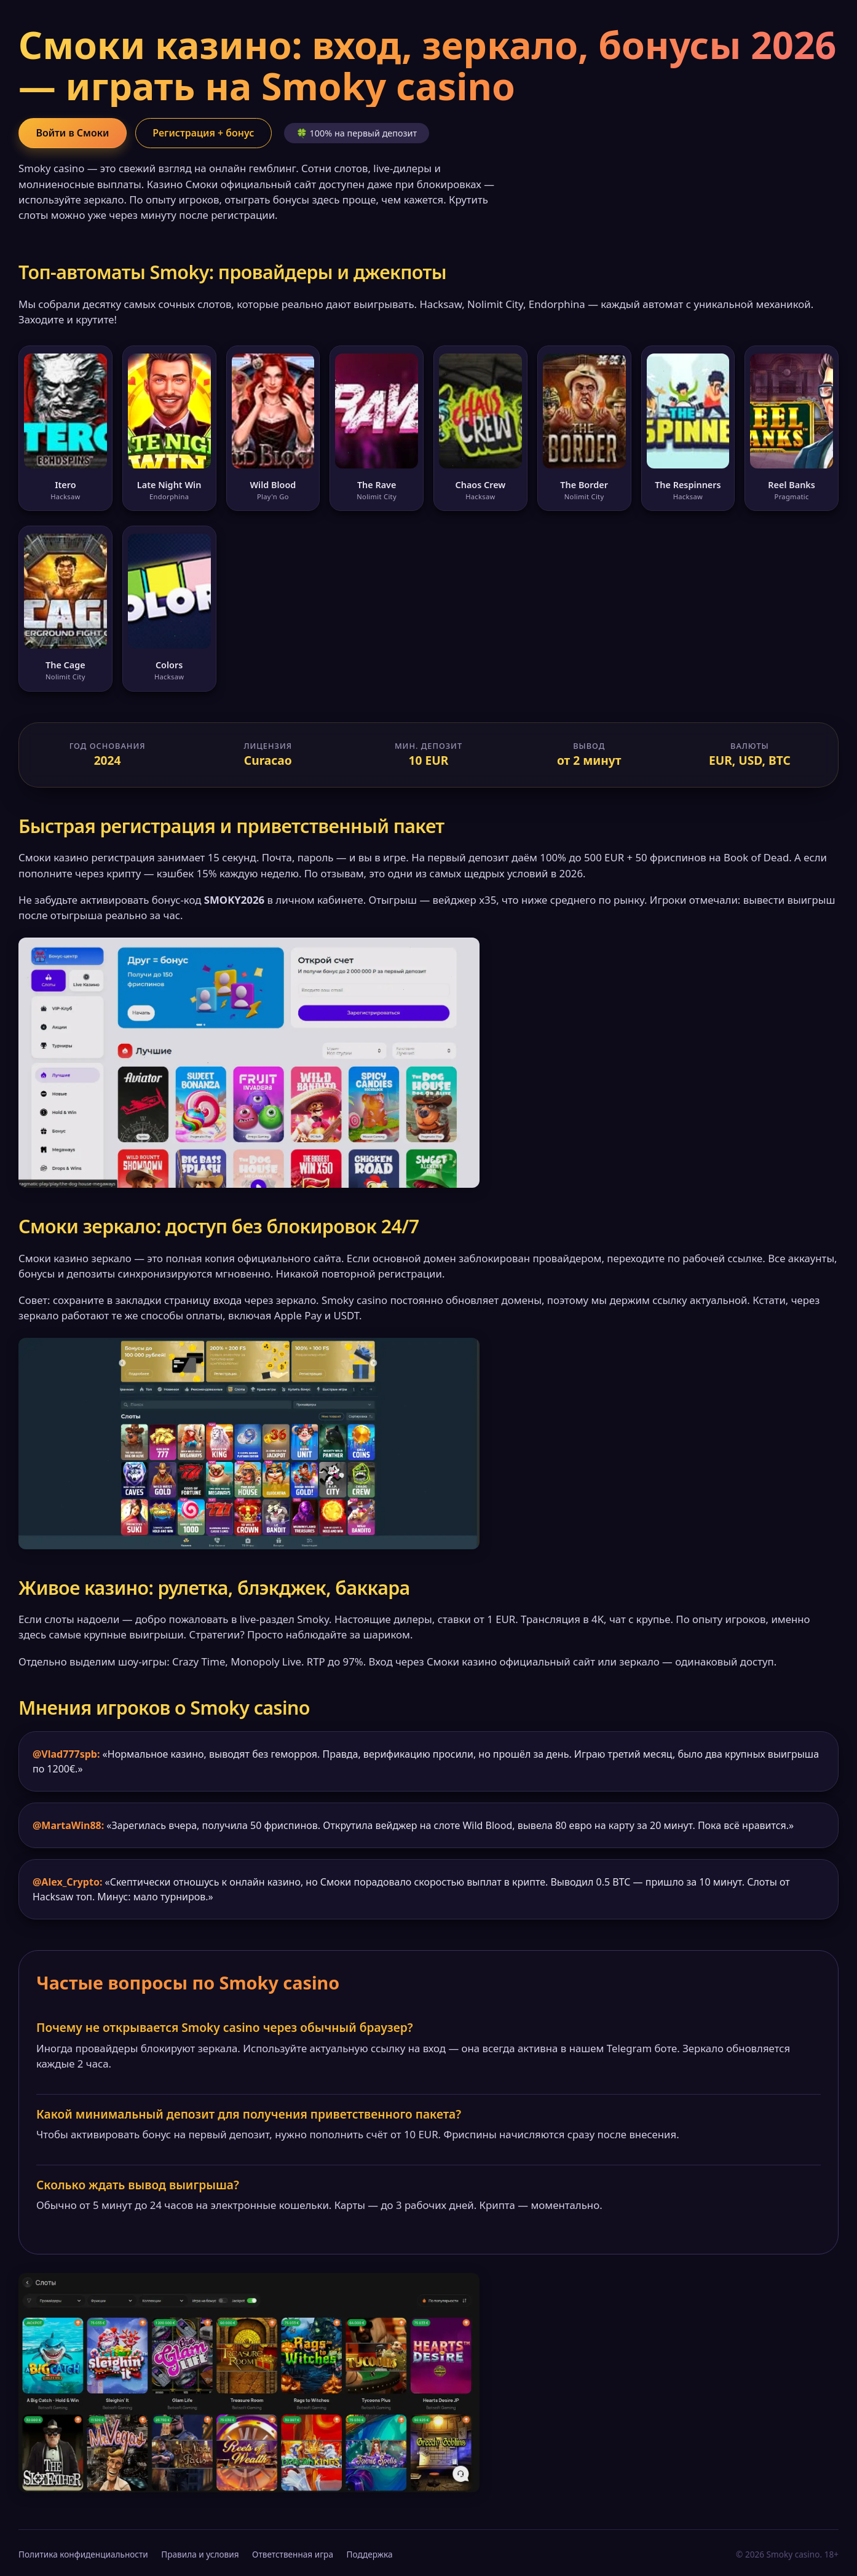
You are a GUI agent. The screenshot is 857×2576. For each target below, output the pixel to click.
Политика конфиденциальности (83, 2554)
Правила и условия (200, 2554)
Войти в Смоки (73, 133)
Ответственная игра (292, 2554)
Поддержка (370, 2554)
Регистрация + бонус (205, 133)
